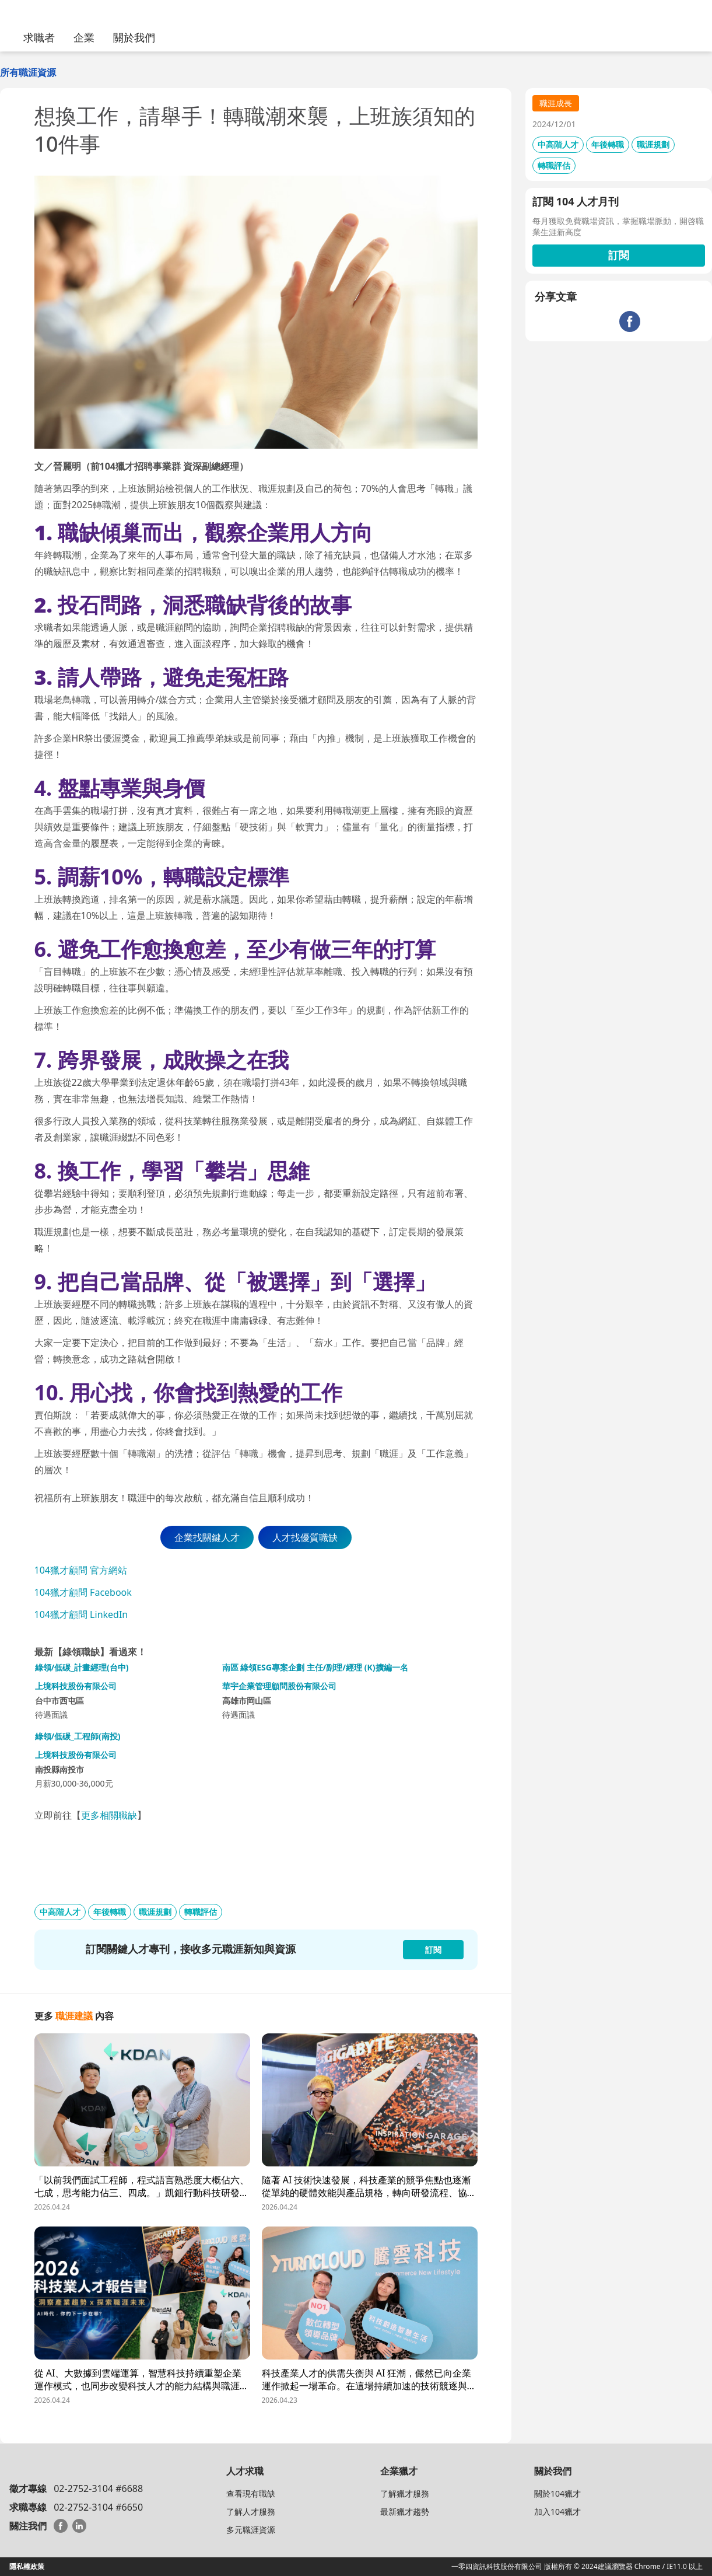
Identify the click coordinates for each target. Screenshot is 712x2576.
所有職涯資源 (28, 72)
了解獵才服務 (404, 2493)
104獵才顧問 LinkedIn (81, 1614)
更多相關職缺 (109, 1815)
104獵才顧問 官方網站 (81, 1570)
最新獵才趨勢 (404, 2511)
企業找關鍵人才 (207, 1537)
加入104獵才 (557, 2511)
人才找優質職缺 (305, 1537)
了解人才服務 (250, 2511)
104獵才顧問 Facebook (83, 1592)
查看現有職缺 (250, 2493)
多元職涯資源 (250, 2529)
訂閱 (618, 255)
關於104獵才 (557, 2493)
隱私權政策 (26, 2566)
